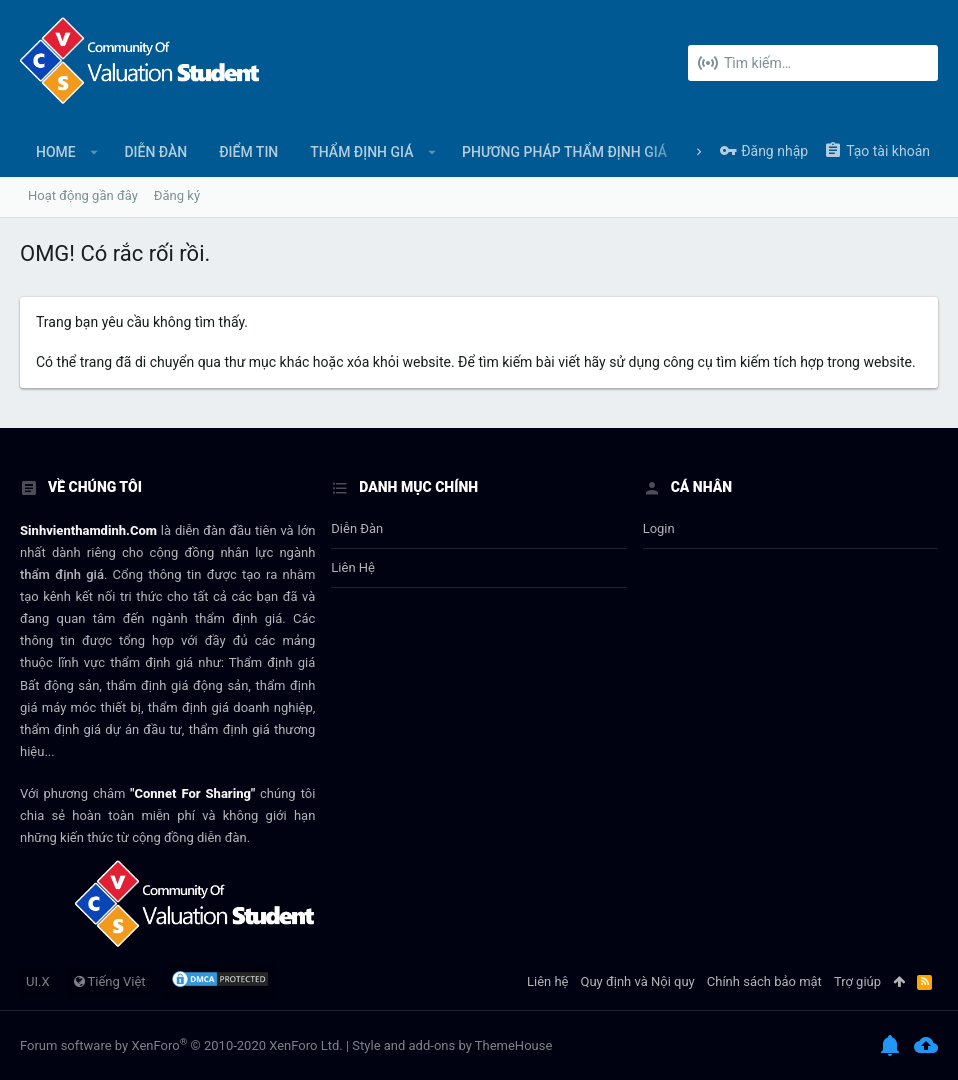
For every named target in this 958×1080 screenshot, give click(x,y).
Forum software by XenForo (181, 1045)
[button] (94, 152)
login (659, 528)
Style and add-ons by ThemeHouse (452, 1045)
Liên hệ (353, 567)
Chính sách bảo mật (764, 981)
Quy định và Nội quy (638, 981)
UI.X (38, 981)
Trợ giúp (857, 981)
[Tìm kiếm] (813, 63)
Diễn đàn (357, 528)
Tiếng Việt (110, 981)
